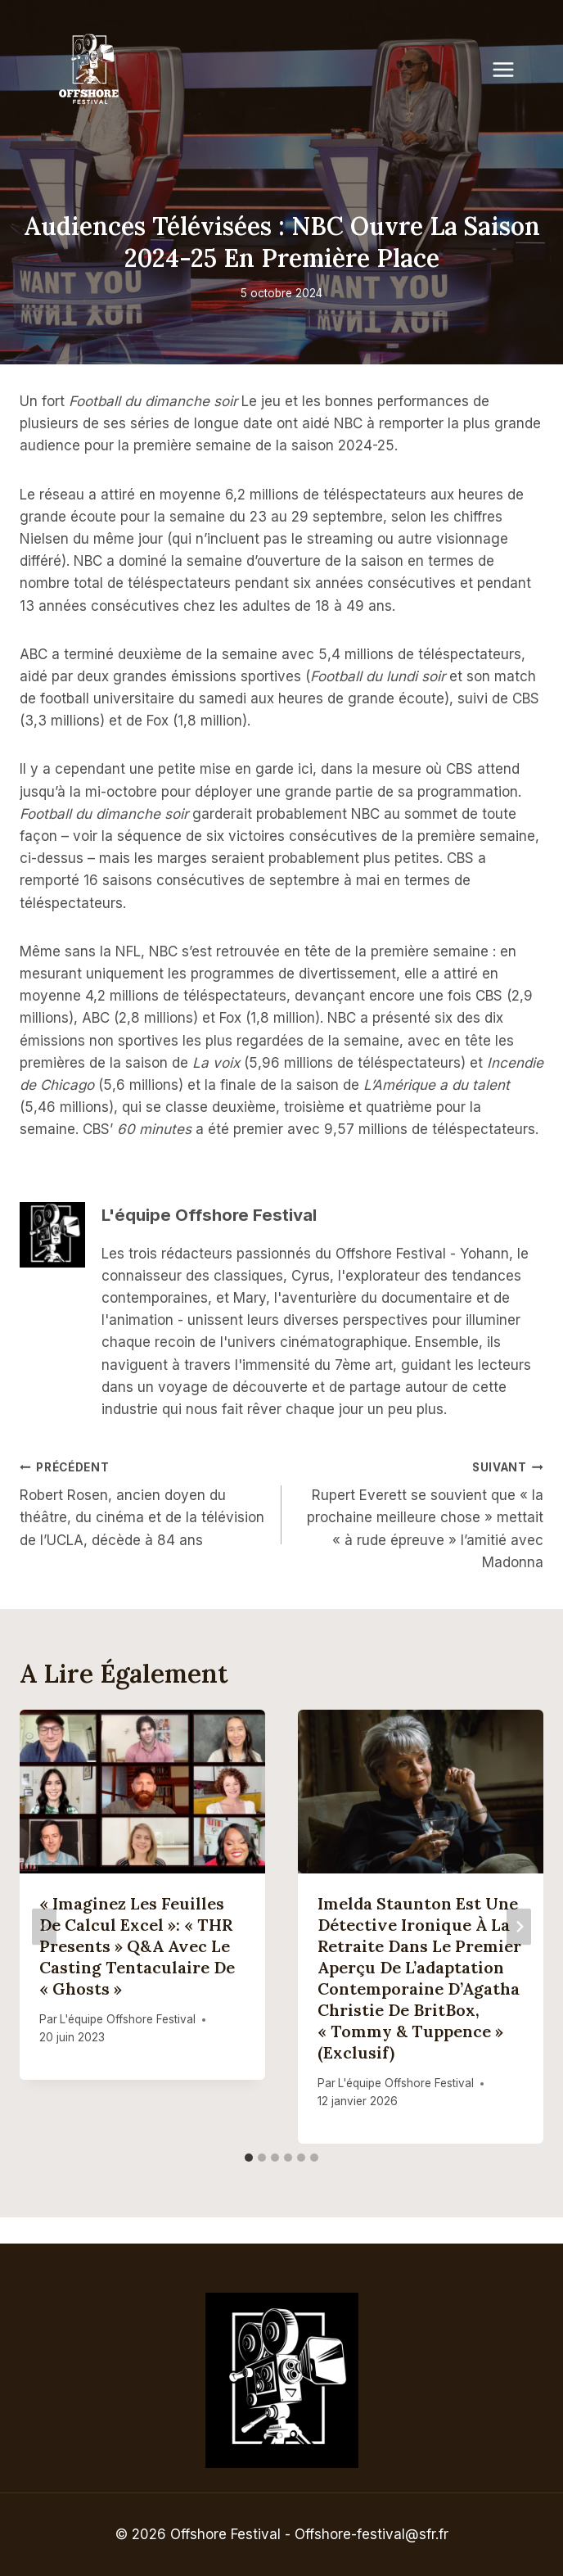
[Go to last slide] (44, 1927)
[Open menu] (511, 69)
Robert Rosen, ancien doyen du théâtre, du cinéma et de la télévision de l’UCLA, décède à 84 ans (144, 1502)
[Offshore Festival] (90, 69)
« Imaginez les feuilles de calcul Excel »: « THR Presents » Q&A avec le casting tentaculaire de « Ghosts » (137, 1946)
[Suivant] (519, 1927)
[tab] (249, 2157)
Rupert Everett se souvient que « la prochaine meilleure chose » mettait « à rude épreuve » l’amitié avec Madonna (419, 1513)
